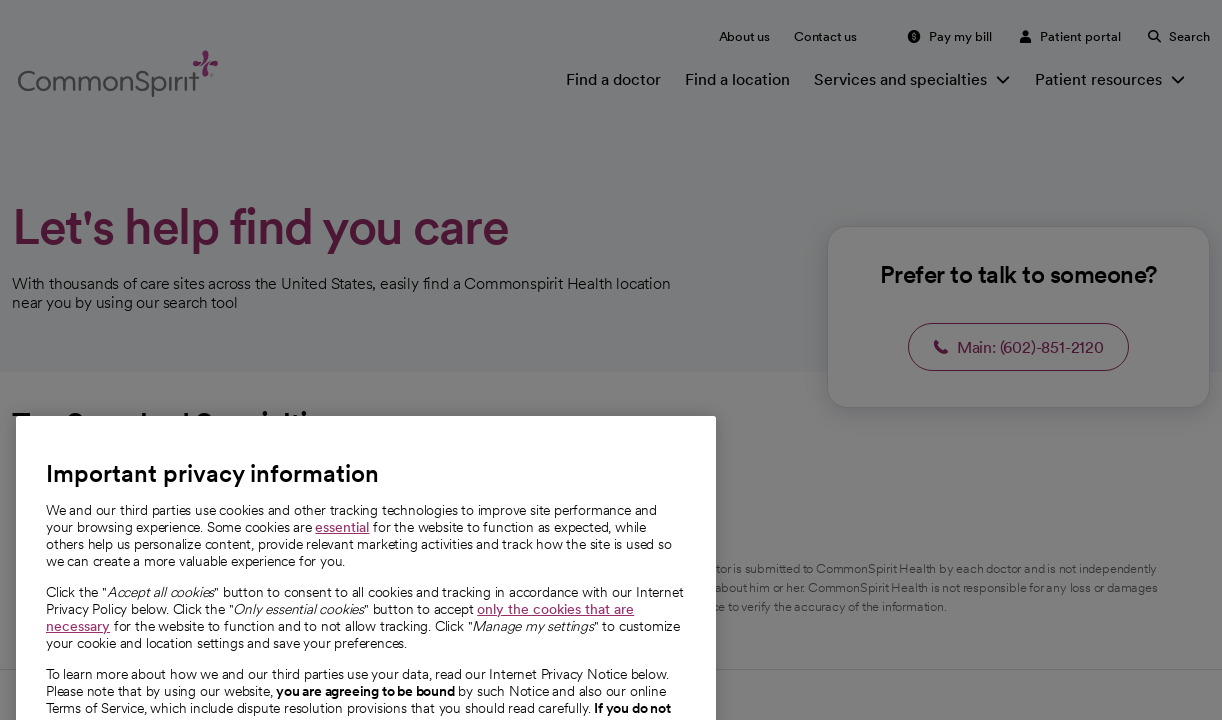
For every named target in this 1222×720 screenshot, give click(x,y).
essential (342, 567)
